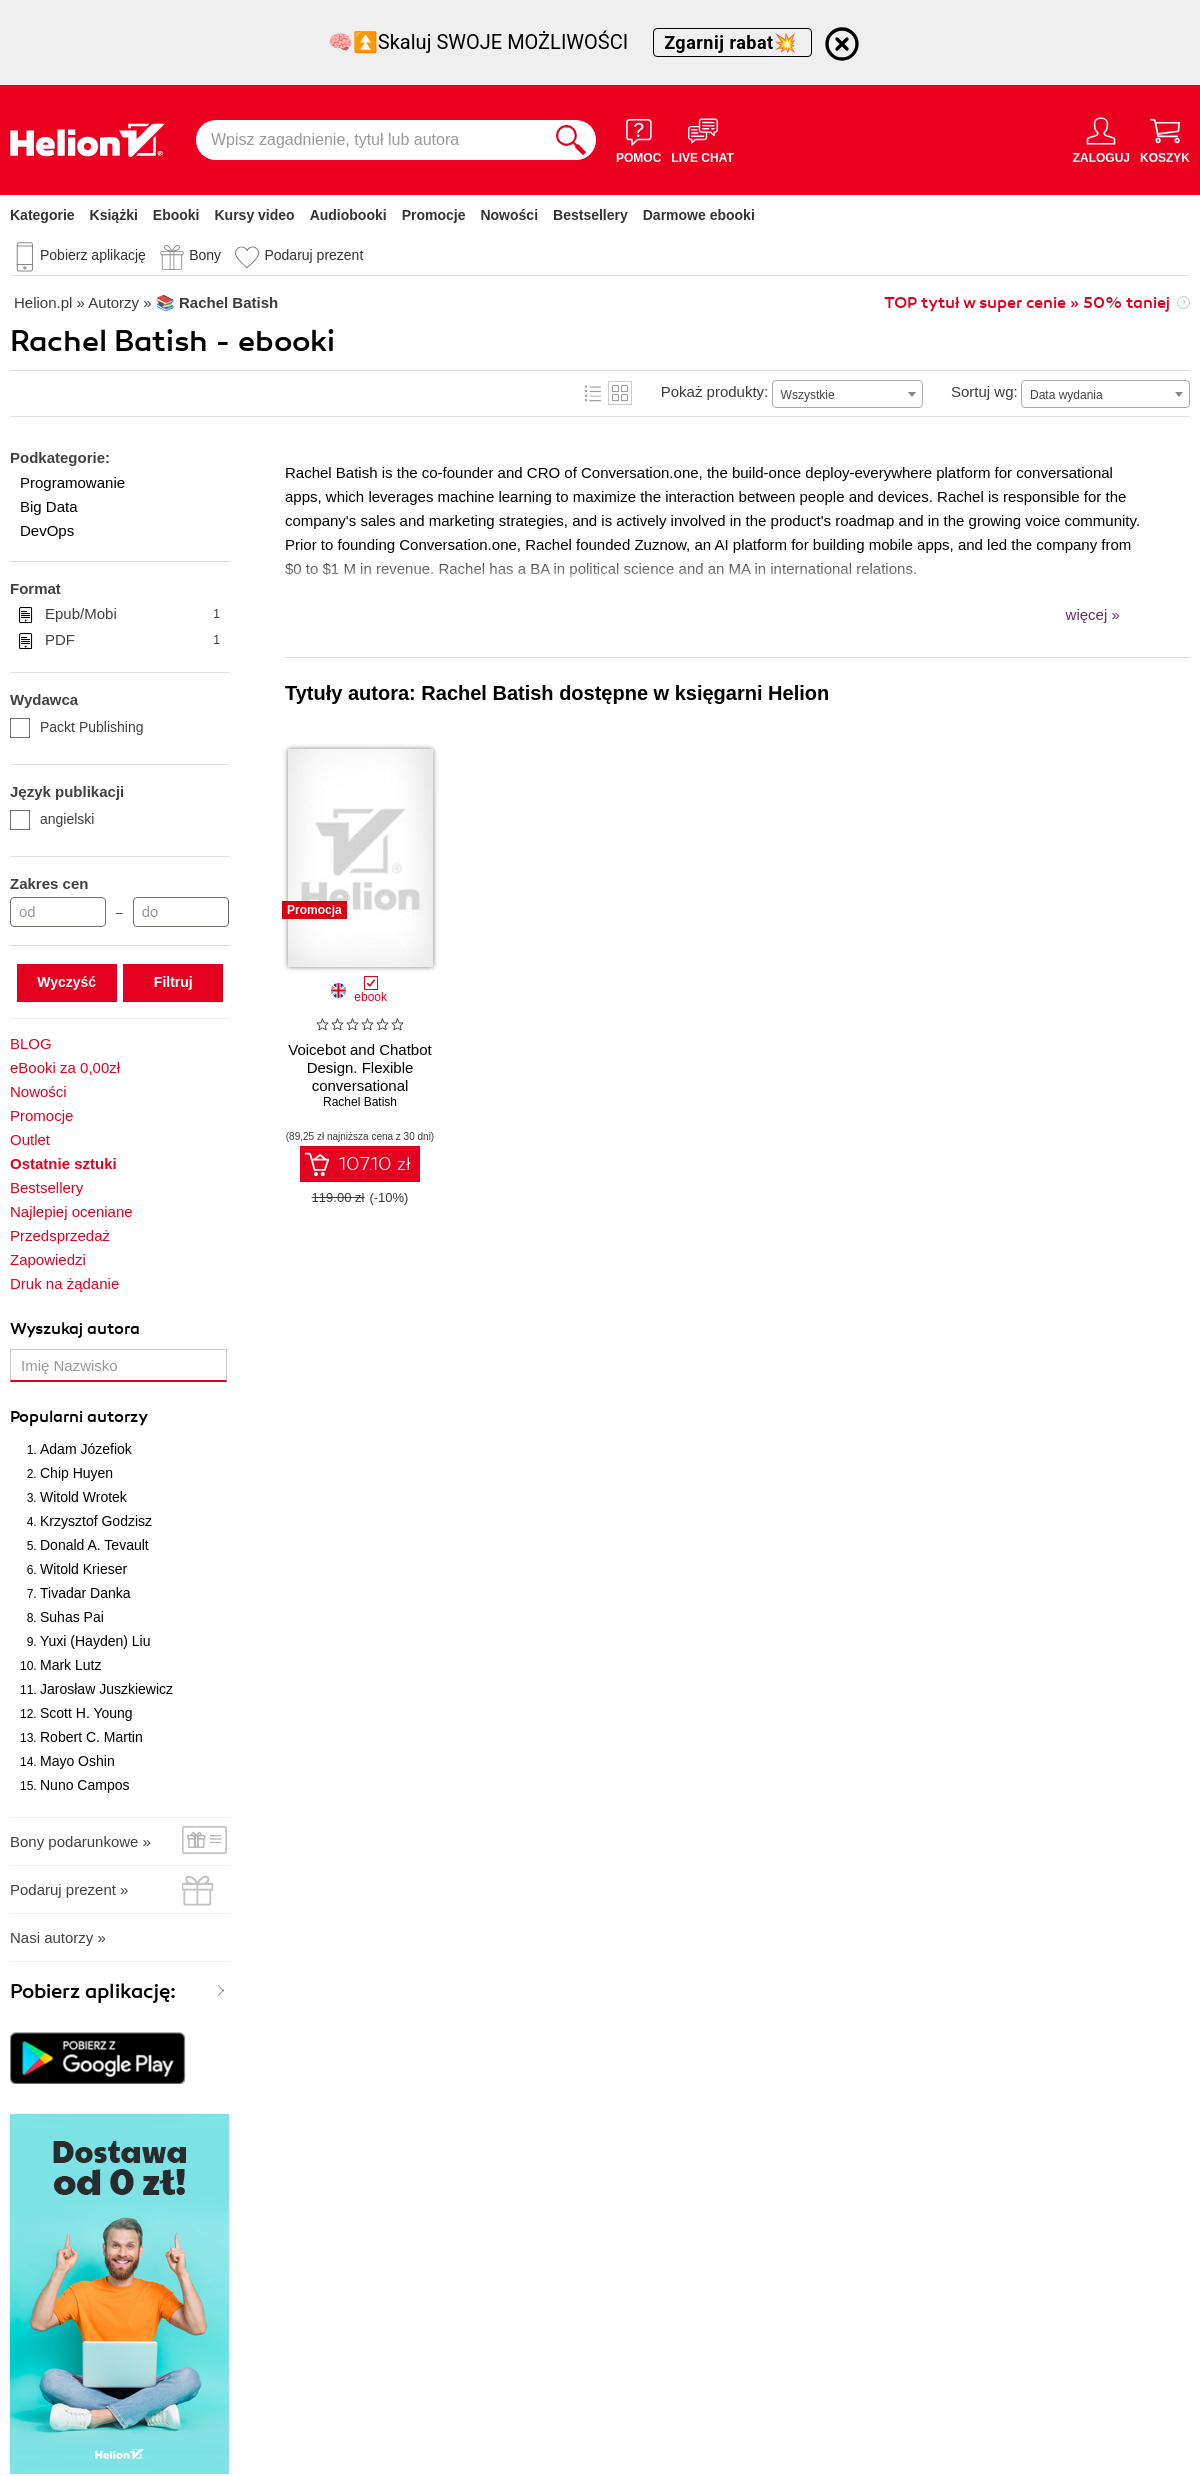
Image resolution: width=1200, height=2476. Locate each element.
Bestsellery (590, 215)
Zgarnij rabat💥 (732, 42)
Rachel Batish (360, 1102)
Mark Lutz (70, 1665)
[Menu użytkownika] (1101, 140)
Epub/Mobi (132, 614)
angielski (52, 819)
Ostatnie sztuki (63, 1163)
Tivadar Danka (85, 1593)
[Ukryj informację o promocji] (842, 44)
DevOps (47, 530)
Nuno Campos (85, 1785)
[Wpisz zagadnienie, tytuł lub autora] (371, 140)
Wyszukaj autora (75, 1329)
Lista (593, 393)
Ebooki (176, 215)
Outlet (30, 1139)
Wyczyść (66, 982)
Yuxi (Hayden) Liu (95, 1641)
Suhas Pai (72, 1617)
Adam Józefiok (86, 1449)
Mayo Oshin (77, 1761)
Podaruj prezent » (69, 1889)
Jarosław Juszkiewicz (106, 1689)
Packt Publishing (77, 727)
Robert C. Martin (91, 1737)
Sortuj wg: (984, 391)
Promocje (434, 215)
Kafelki (620, 393)
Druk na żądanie (64, 1283)
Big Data (49, 506)
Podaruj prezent (313, 255)
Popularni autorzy (79, 1417)
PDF (132, 640)
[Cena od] (58, 912)
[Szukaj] (571, 140)
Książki (114, 215)
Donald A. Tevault (94, 1545)
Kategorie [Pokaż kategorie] (42, 215)
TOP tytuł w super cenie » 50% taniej (1027, 303)
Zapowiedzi (48, 1259)
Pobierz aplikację (93, 255)
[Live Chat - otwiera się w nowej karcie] (702, 140)
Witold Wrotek (83, 1497)
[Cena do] (181, 912)
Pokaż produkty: (715, 391)
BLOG (31, 1043)
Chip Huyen (76, 1473)
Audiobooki (348, 215)
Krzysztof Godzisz (96, 1521)
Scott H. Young (86, 1713)
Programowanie (72, 482)
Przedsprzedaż (60, 1235)
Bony (205, 255)
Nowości (509, 215)
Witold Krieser (83, 1569)
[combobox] (847, 394)
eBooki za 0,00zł (65, 1067)
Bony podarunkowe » (80, 1841)
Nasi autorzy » (58, 1937)
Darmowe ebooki (699, 215)
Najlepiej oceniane (71, 1211)
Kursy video (255, 215)
